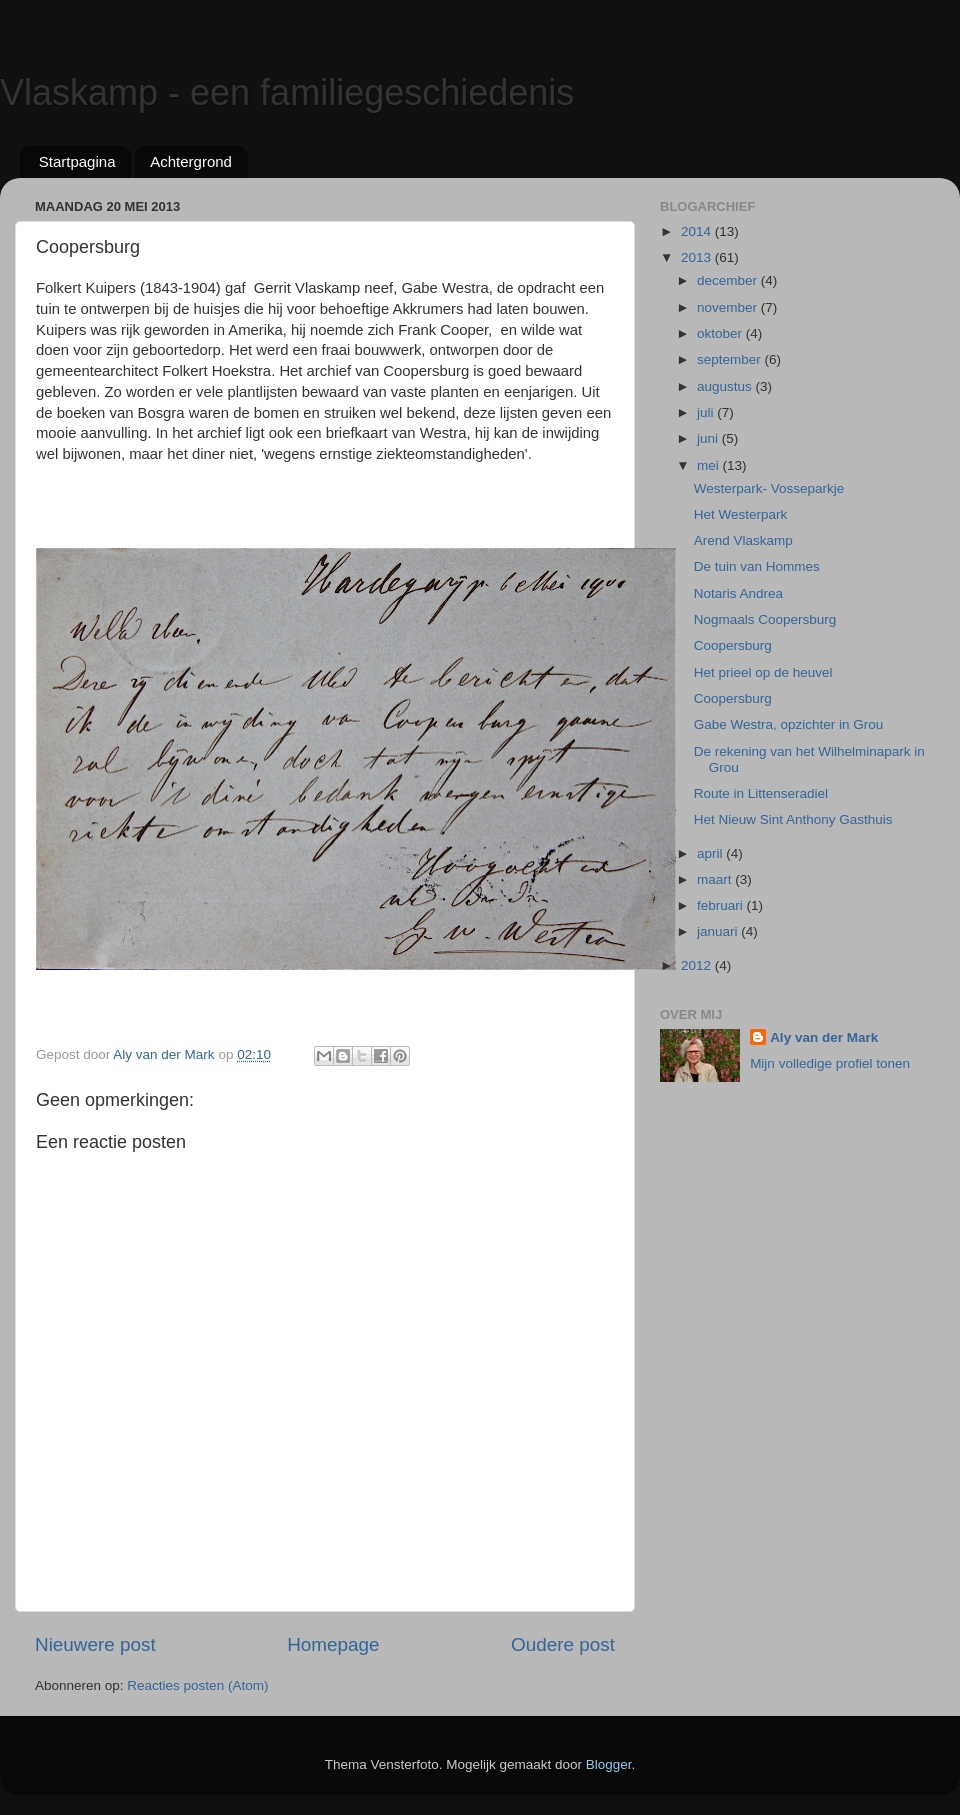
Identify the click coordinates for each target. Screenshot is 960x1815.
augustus (726, 386)
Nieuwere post (95, 1644)
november (729, 307)
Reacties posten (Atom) (197, 1685)
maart (716, 879)
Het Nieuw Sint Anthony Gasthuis (793, 819)
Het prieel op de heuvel (763, 672)
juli (707, 412)
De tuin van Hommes (757, 566)
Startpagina (77, 161)
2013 (698, 257)
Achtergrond (191, 161)
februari (722, 905)
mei (710, 465)
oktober (721, 333)
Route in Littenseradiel (761, 793)
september (731, 359)
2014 (698, 231)
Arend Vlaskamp (743, 540)
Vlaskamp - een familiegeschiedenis (287, 92)
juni (709, 438)
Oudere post (563, 1644)
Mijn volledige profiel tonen (830, 1063)
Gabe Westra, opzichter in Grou (789, 724)
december (729, 280)
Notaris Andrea (738, 593)
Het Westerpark (741, 514)
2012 (698, 965)
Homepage (333, 1644)
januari (719, 931)
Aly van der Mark (824, 1037)
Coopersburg (733, 645)
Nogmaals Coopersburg (765, 619)
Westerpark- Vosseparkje (769, 488)
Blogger (609, 1764)
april (711, 853)
